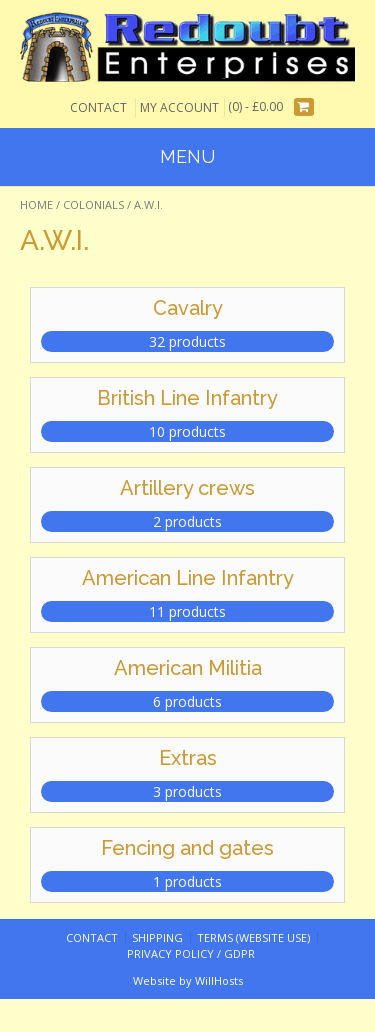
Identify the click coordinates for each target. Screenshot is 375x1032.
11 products (187, 611)
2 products (187, 521)
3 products (187, 791)
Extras (188, 758)
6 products (187, 701)
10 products (187, 431)
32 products (187, 341)
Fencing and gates (187, 848)
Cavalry (188, 308)
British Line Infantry (187, 398)
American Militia (188, 668)
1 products (187, 881)
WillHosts (219, 980)
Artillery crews (187, 488)
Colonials (93, 204)
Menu (187, 156)
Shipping (157, 937)
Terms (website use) (253, 937)
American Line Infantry (188, 578)
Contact (98, 107)
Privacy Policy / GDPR (191, 953)
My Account (179, 107)
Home (36, 204)
